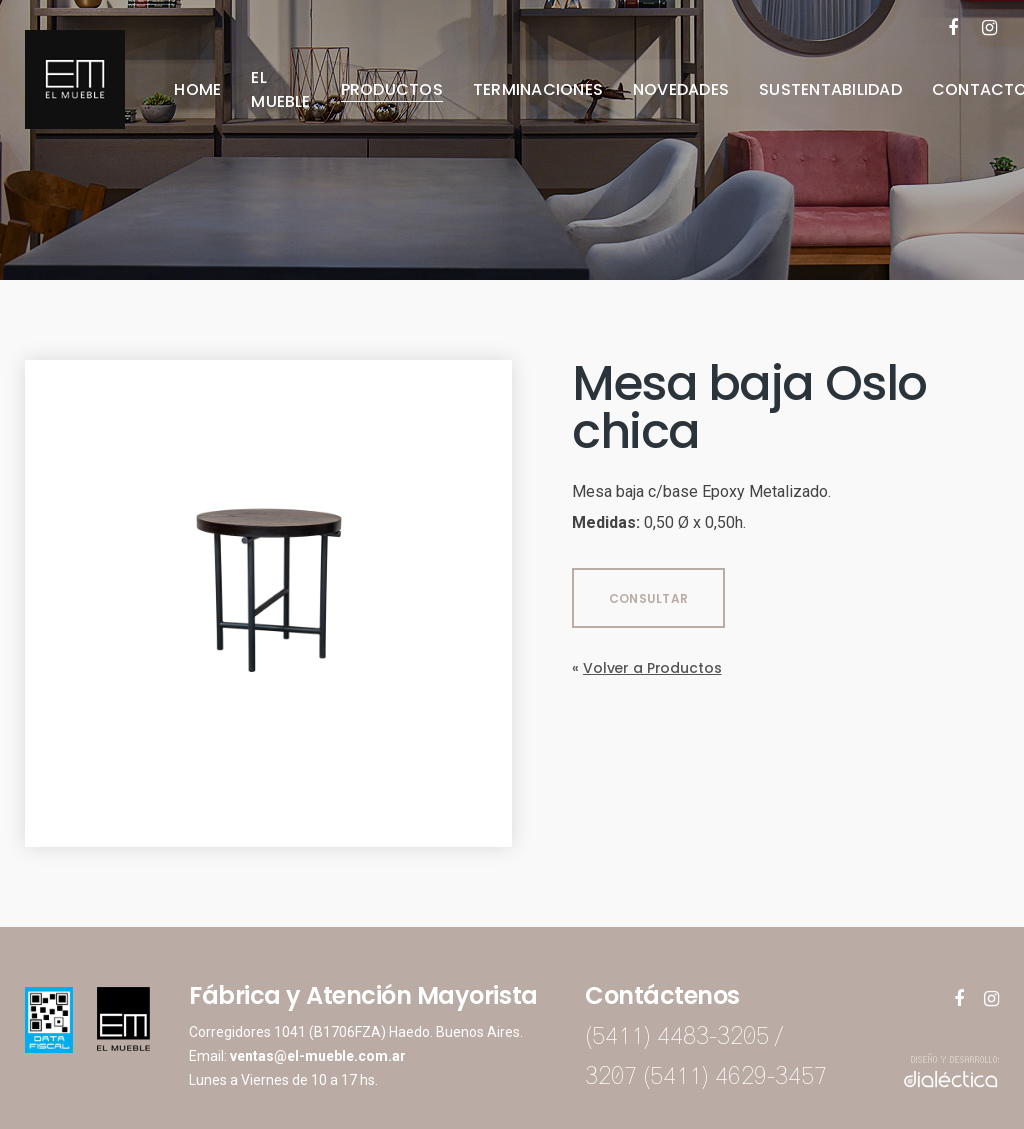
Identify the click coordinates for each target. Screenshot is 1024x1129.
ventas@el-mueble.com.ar (318, 1056)
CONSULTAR (648, 598)
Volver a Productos (652, 668)
